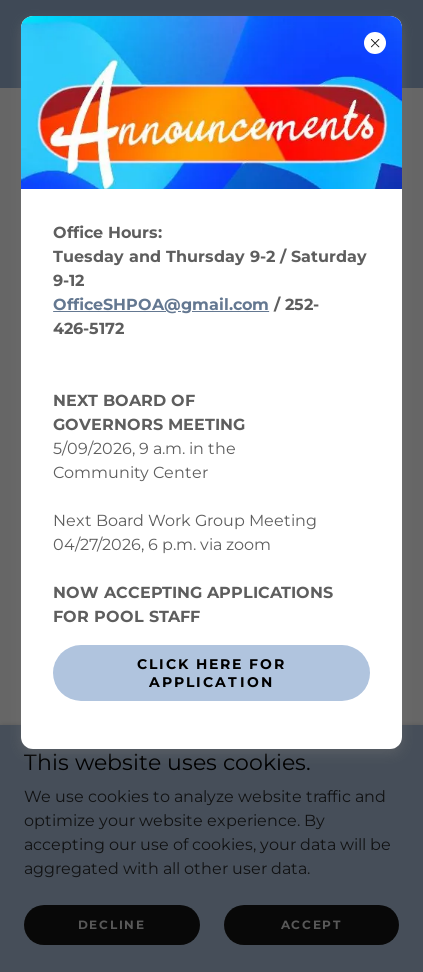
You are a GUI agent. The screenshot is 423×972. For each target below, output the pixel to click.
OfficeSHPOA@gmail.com (161, 304)
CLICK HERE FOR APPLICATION (211, 673)
